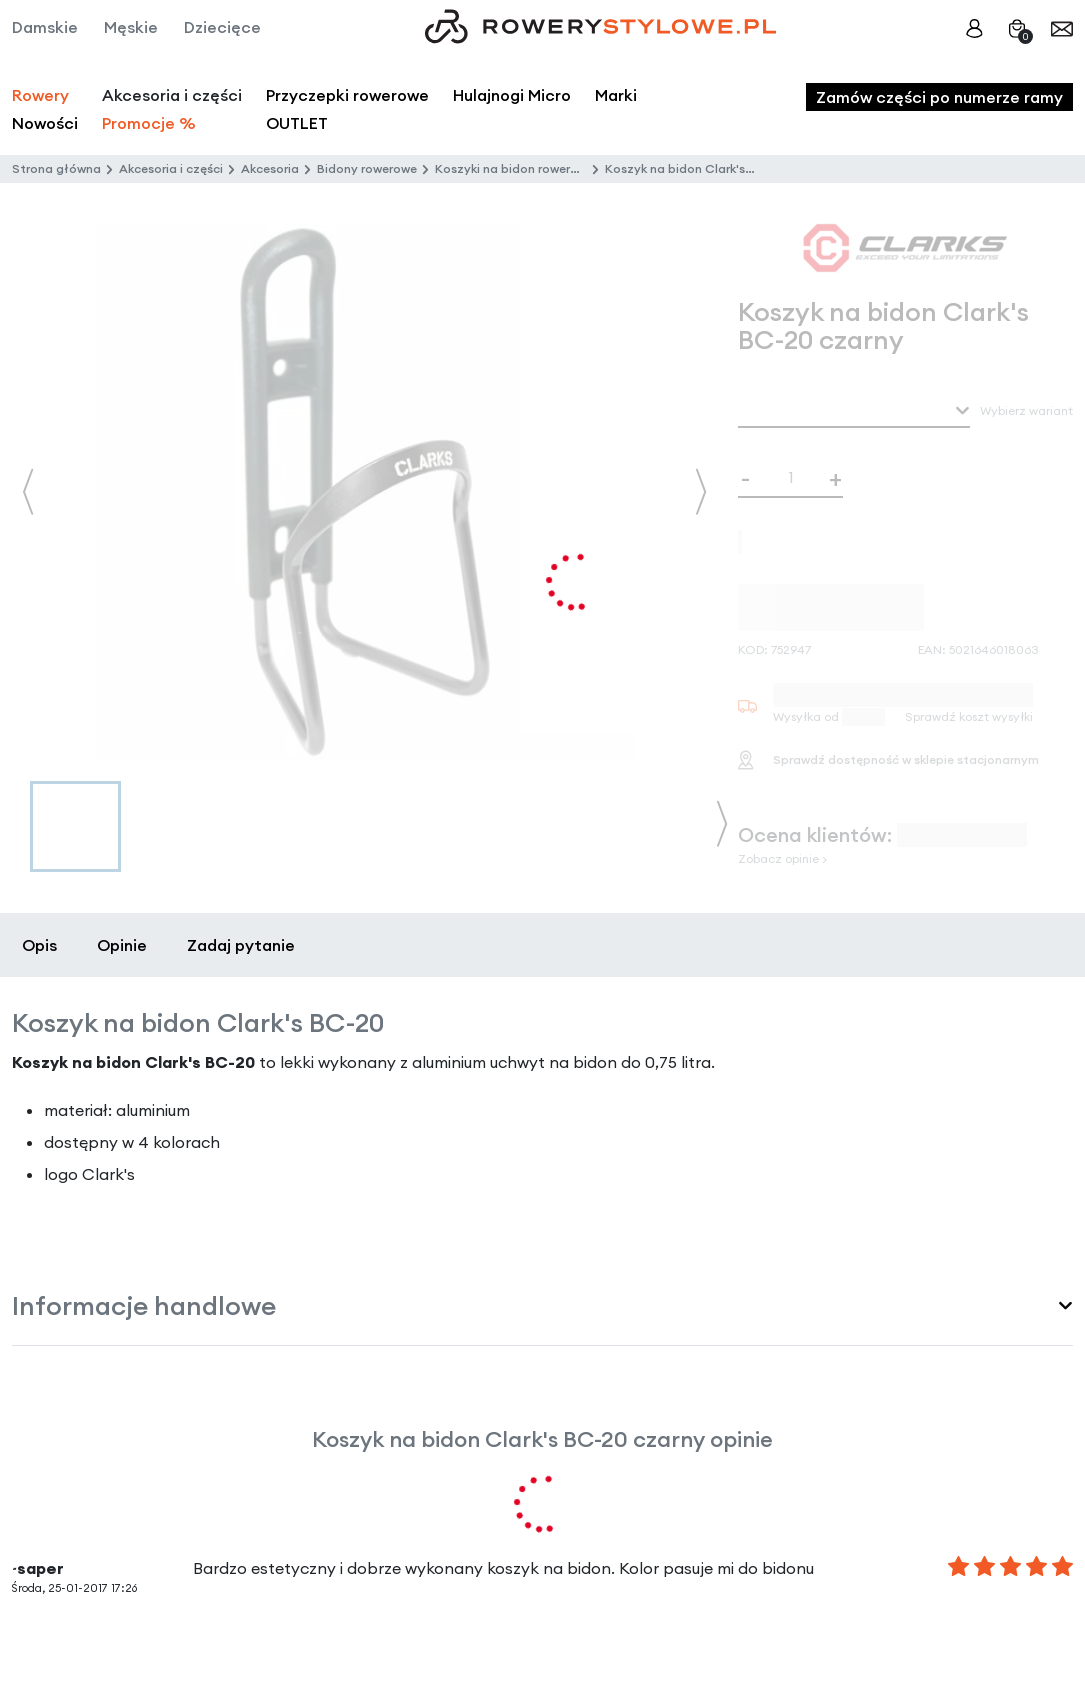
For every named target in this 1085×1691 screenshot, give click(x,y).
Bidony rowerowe (367, 168)
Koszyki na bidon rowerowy (514, 168)
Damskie (45, 27)
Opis (39, 945)
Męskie (131, 27)
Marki (616, 95)
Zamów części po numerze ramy (939, 97)
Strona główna (56, 168)
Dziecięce (222, 27)
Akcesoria (270, 168)
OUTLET (297, 123)
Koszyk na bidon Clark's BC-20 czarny (717, 168)
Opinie (122, 945)
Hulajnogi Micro (512, 95)
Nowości (45, 123)
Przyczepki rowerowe (347, 95)
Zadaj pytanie (241, 945)
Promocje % (149, 123)
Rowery (40, 95)
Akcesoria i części (171, 168)
